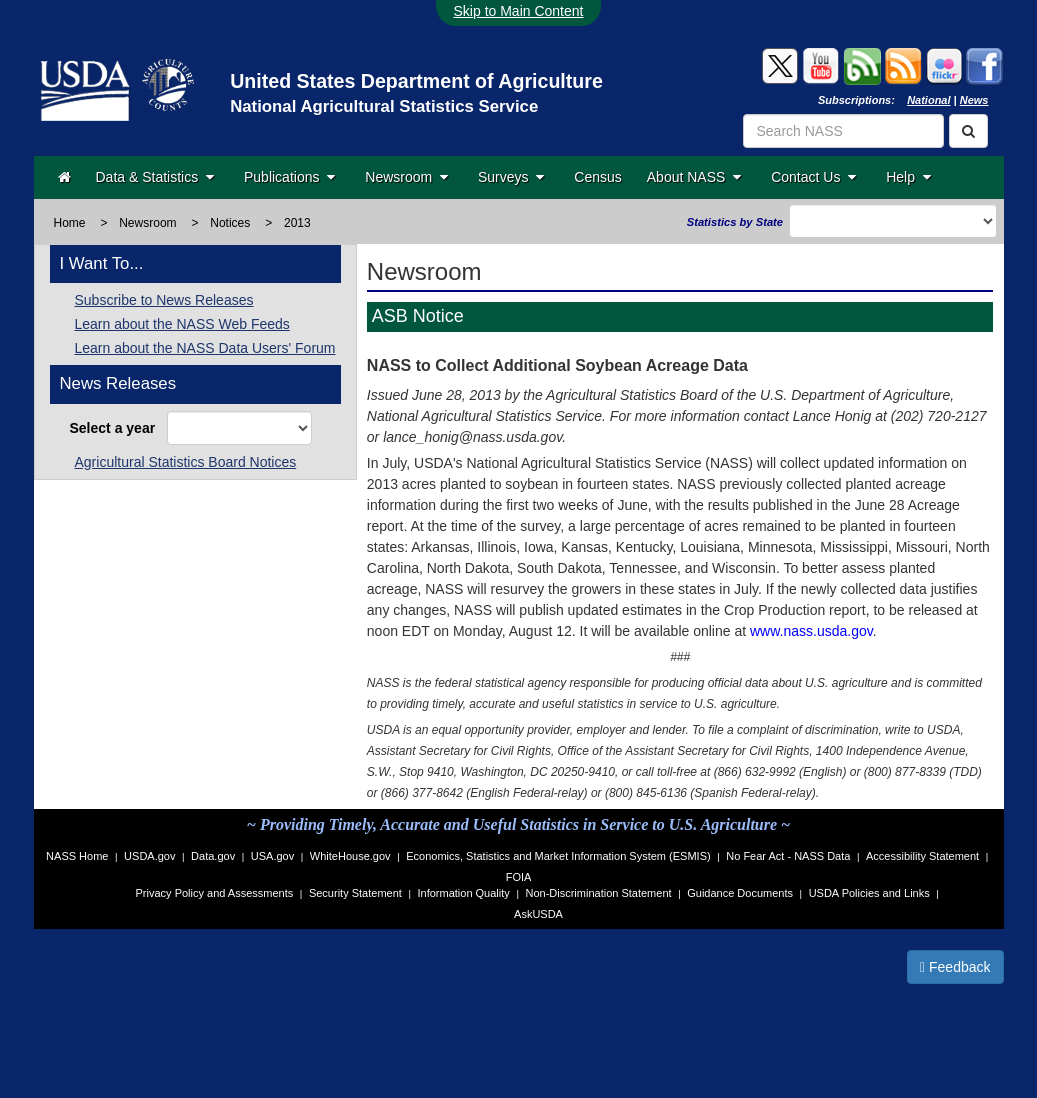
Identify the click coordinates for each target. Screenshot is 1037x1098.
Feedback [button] (955, 967)
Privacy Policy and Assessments (215, 893)
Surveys (511, 177)
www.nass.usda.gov (811, 631)
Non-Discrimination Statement (598, 893)
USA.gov (272, 856)
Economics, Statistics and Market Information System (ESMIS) (558, 856)
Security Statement (355, 893)
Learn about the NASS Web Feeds (182, 324)
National (928, 100)
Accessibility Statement (922, 856)
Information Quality (463, 893)
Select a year (116, 428)
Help (908, 177)
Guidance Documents (740, 893)
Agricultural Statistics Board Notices (186, 462)
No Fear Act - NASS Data (788, 856)
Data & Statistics (155, 177)
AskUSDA (538, 914)
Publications (289, 177)
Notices (230, 223)
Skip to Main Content (519, 11)
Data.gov (213, 856)
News (974, 100)
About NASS (694, 177)
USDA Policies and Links (869, 893)
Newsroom (406, 177)
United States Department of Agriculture (416, 81)
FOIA (519, 877)
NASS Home (77, 856)
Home (70, 223)
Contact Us (813, 177)
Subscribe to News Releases (164, 300)
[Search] (968, 131)
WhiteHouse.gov (350, 856)
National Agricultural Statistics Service (384, 106)
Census (597, 177)
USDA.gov (149, 856)
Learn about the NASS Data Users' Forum (205, 348)
